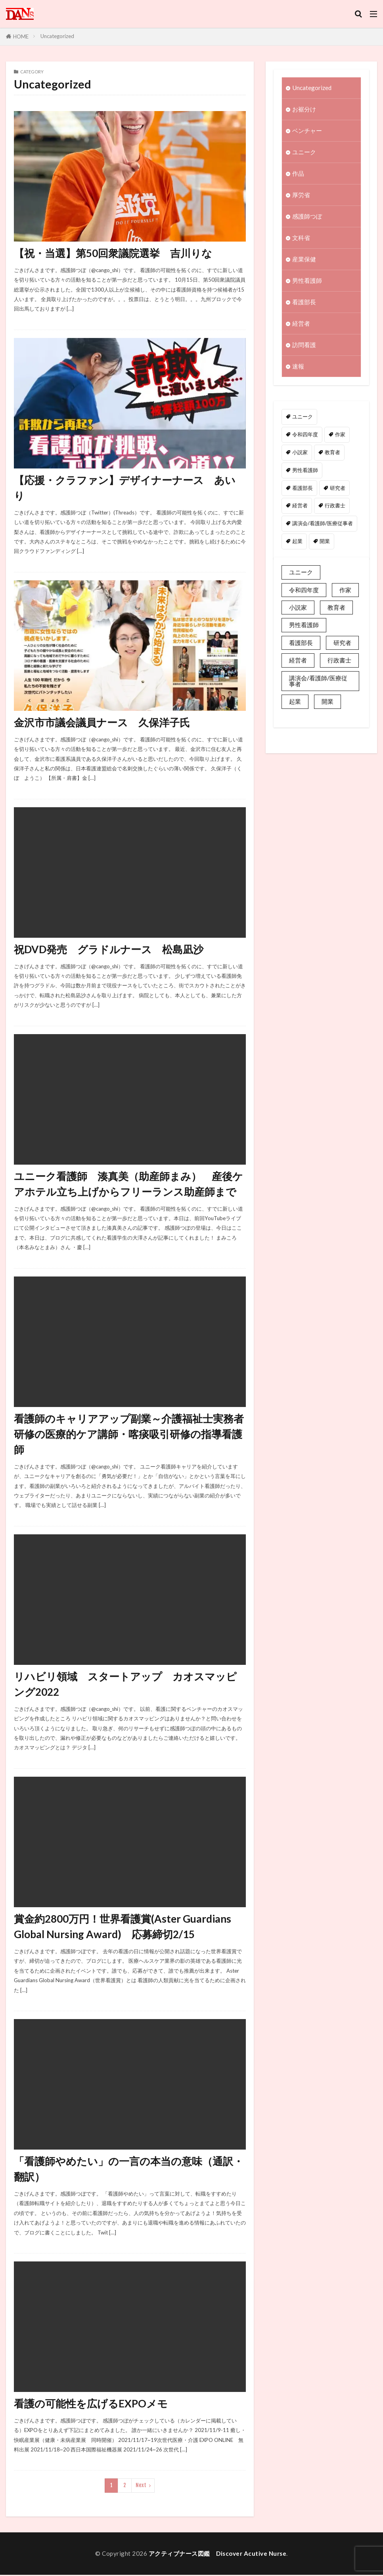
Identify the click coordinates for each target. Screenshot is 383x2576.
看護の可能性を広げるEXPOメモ (91, 2404)
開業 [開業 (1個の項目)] (325, 541)
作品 (298, 173)
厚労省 (301, 195)
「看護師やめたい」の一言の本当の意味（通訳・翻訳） (128, 2170)
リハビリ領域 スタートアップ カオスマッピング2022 (125, 1685)
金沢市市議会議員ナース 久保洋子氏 (102, 722)
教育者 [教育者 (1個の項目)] (332, 452)
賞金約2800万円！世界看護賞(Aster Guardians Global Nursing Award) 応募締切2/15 (122, 1927)
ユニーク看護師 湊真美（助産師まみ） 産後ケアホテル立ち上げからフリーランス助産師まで (128, 1184)
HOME (21, 36)
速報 (298, 366)
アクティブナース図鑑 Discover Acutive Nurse (218, 2554)
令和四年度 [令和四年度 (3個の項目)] (305, 435)
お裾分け (304, 109)
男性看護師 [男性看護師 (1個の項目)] (305, 470)
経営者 (301, 323)
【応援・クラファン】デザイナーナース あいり (125, 488)
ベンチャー (307, 130)
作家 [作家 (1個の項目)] (340, 435)
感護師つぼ (307, 216)
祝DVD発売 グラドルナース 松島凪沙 (109, 949)
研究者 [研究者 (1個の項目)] (337, 488)
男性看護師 (307, 280)
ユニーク (304, 151)
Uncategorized (57, 36)
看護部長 (304, 302)
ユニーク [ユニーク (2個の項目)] (302, 417)
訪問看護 (304, 345)
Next (141, 2487)
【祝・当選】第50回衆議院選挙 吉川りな (113, 253)
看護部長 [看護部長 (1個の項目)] (302, 488)
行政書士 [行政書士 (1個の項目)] (335, 506)
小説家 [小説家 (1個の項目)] (300, 452)
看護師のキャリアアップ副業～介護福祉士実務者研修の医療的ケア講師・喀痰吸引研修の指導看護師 (129, 1435)
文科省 (301, 238)
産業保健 (304, 259)
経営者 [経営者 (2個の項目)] (300, 506)
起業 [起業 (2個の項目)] (297, 541)
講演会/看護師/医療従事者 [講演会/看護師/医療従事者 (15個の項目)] (322, 524)
